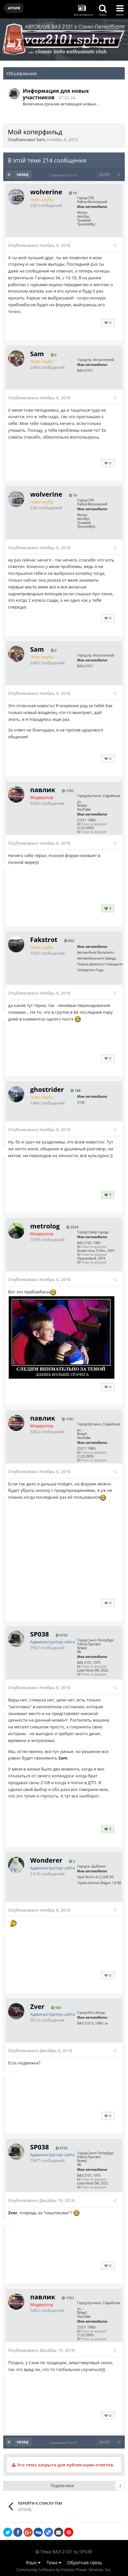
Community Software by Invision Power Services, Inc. (64, 2569)
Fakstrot (43, 939)
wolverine (46, 191)
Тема (54, 2562)
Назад (23, 174)
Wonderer (46, 1860)
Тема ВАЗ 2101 (57, 2551)
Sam (40, 139)
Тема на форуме (92, 824)
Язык (33, 2562)
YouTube (83, 809)
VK (79, 1652)
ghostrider (47, 1089)
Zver (37, 2006)
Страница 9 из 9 (64, 175)
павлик (42, 789)
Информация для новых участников (56, 94)
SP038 (39, 1634)
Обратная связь (84, 2562)
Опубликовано (39, 245)
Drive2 (82, 805)
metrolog (45, 1226)
